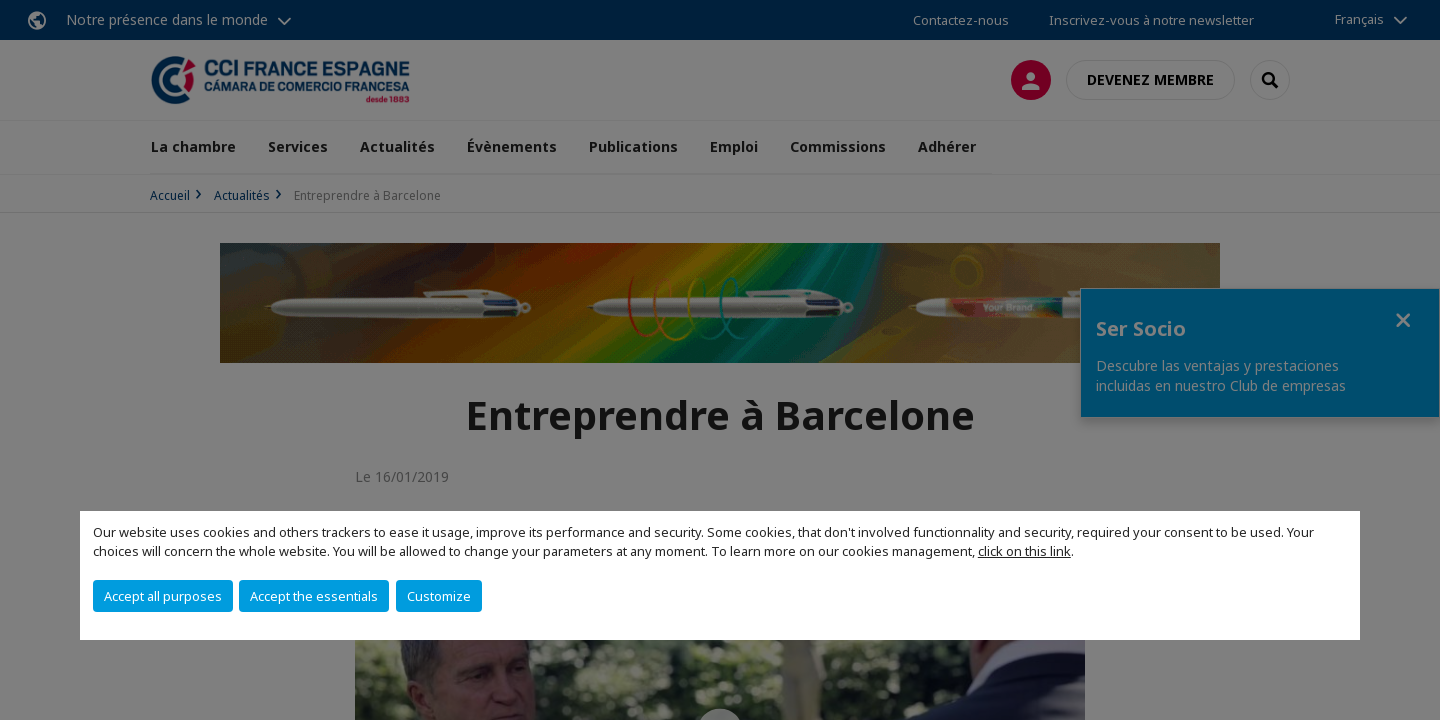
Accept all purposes (163, 596)
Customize (439, 596)
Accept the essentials (314, 596)
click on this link (1024, 551)
